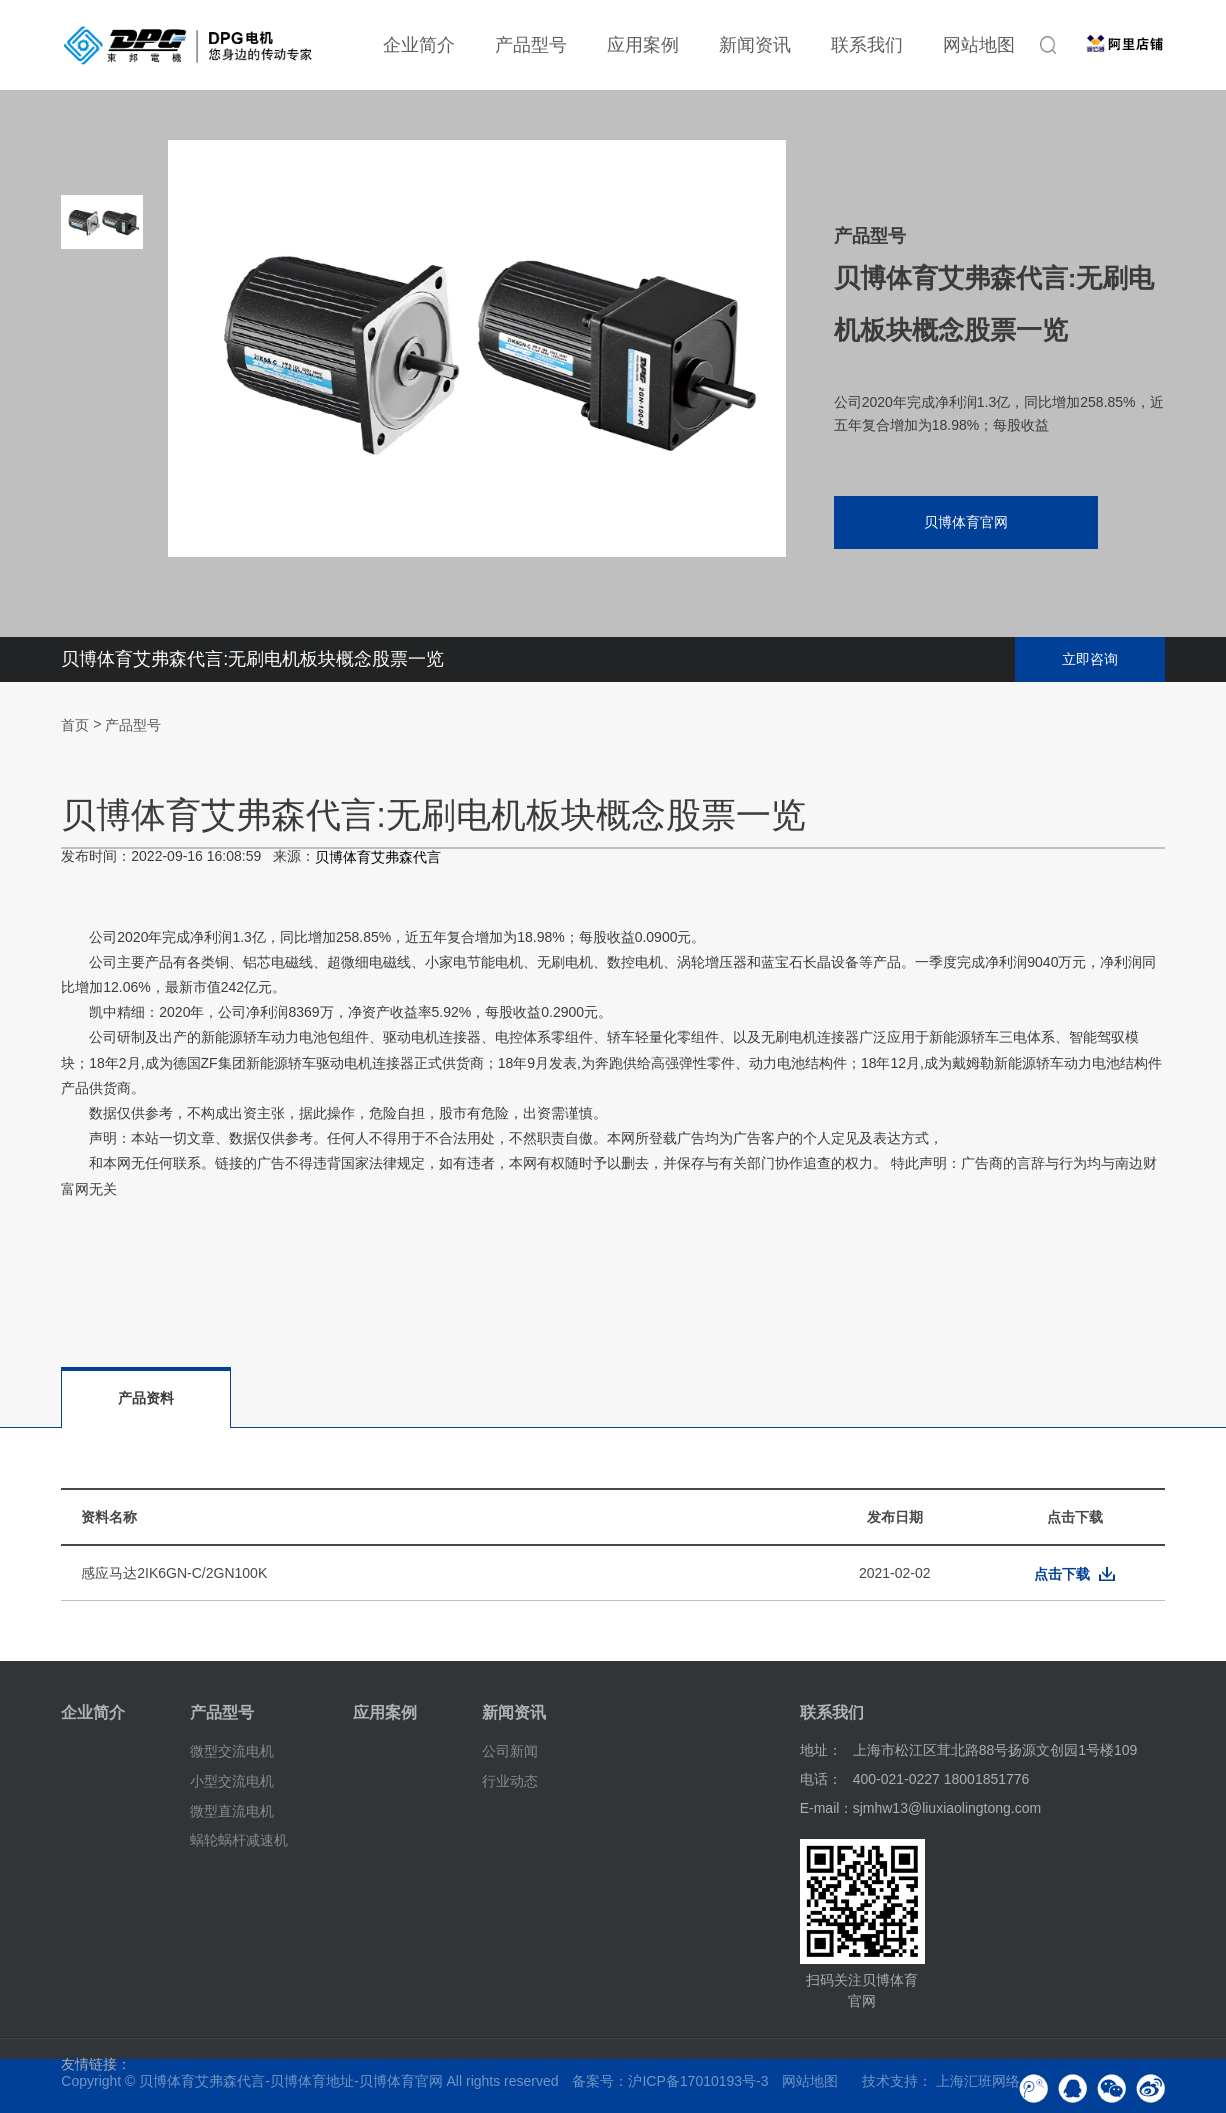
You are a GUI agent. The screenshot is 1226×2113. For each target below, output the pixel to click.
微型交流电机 (232, 1751)
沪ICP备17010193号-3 (698, 2081)
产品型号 (531, 45)
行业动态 (510, 1781)
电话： (821, 1779)
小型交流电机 (232, 1781)
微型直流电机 (232, 1810)
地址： (821, 1750)
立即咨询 (1090, 659)
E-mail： (827, 1808)
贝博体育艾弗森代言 (378, 858)
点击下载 (1062, 1574)
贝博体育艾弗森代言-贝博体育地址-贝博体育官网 (290, 2081)
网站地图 (979, 45)
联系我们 (867, 45)
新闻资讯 (755, 45)
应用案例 (643, 45)
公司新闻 (510, 1751)
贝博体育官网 (966, 522)
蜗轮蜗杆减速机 (239, 1840)
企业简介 (419, 45)
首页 (75, 725)
